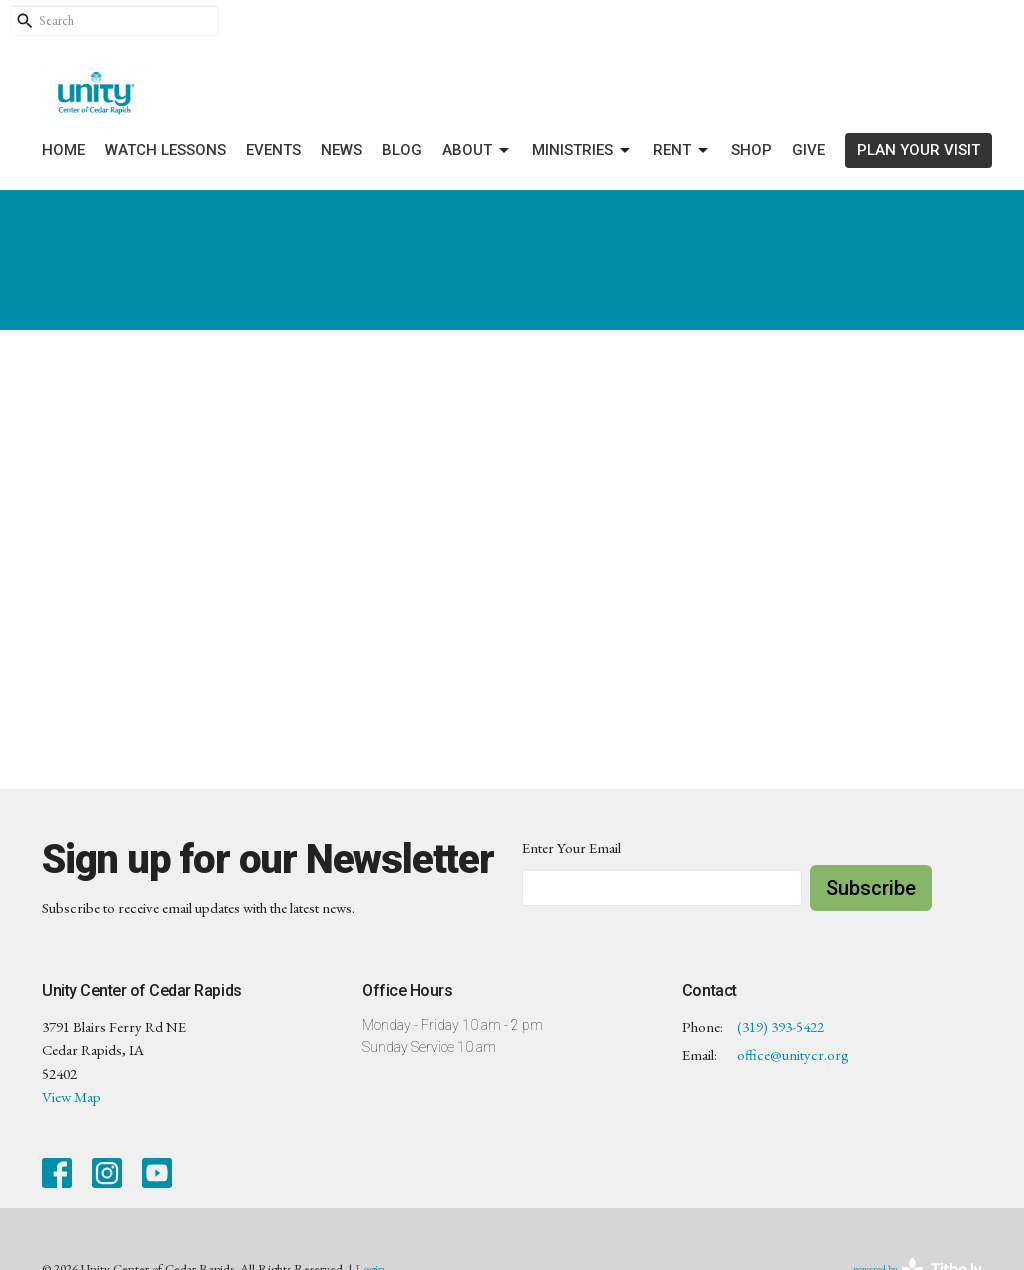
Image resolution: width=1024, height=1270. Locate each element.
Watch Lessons (165, 150)
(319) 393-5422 (780, 1026)
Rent (682, 151)
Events (273, 150)
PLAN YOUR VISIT (918, 150)
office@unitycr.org (793, 1054)
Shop (751, 150)
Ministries (582, 151)
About (477, 151)
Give (808, 150)
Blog (402, 150)
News (341, 150)
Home (63, 150)
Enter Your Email (571, 847)
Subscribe (871, 888)
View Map (71, 1096)
